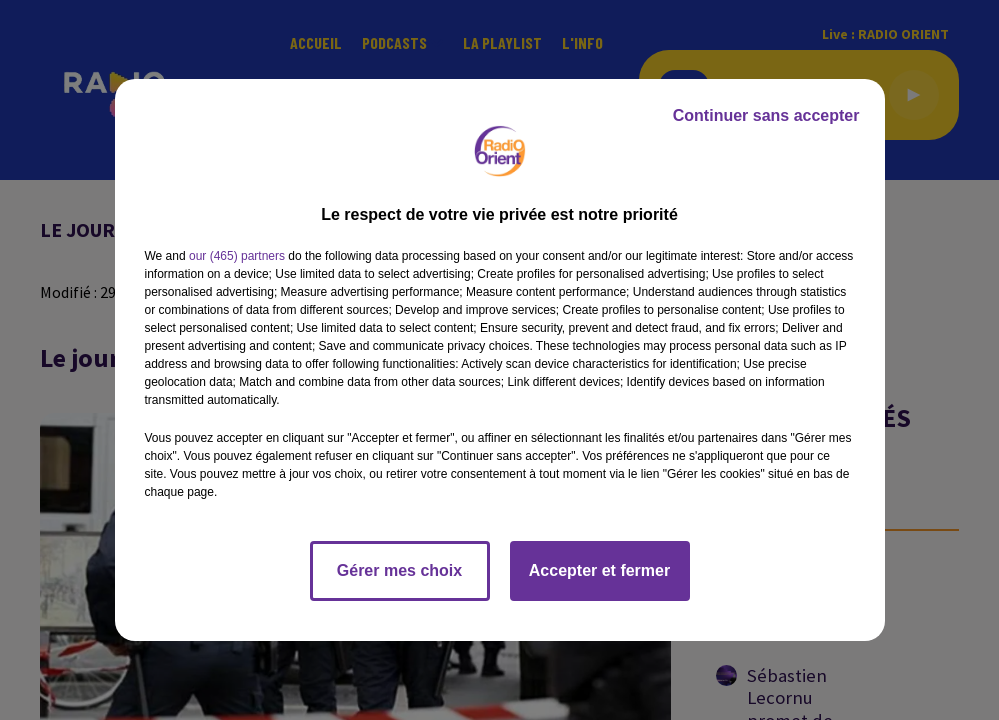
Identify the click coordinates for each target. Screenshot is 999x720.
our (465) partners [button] (237, 256)
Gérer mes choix (399, 570)
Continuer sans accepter (766, 115)
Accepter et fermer (599, 570)
